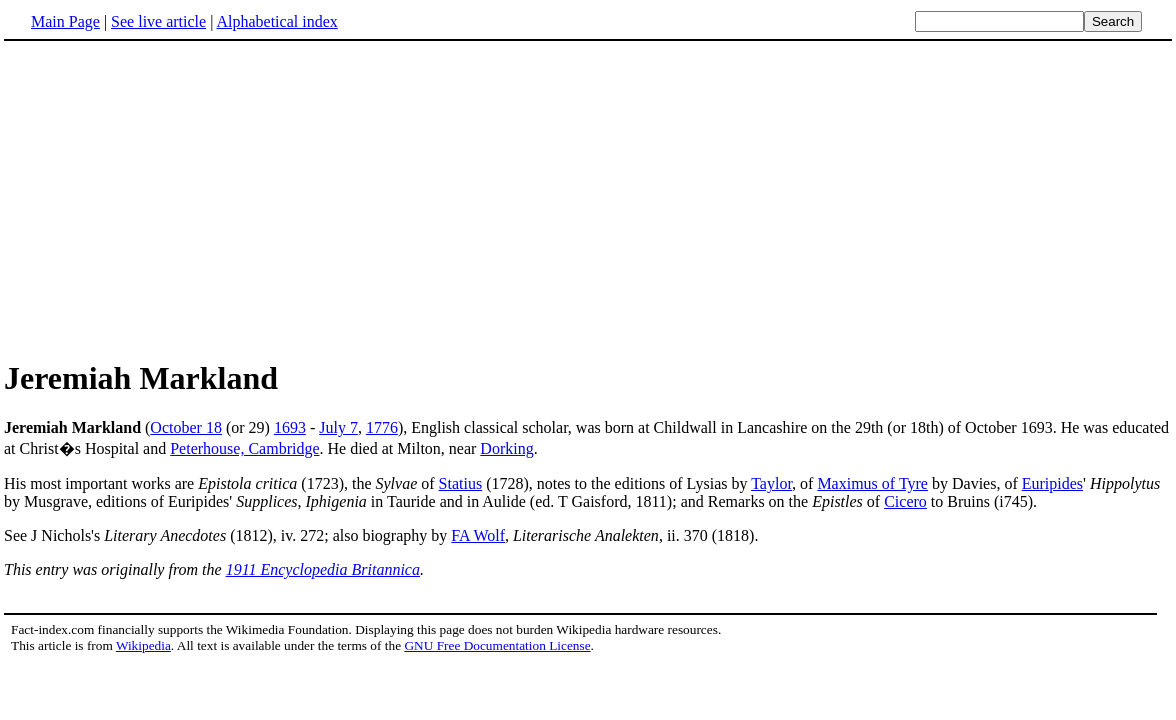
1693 (290, 427)
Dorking (506, 448)
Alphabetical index (276, 21)
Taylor (771, 483)
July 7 (338, 427)
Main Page (65, 21)
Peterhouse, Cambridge (244, 448)
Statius (461, 483)
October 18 (186, 427)
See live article (158, 21)
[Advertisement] (172, 199)
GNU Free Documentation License (497, 645)
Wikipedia (143, 645)
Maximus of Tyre (872, 483)
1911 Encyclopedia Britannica (323, 569)
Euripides (1052, 483)
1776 (382, 427)
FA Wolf (478, 535)
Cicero (905, 501)
